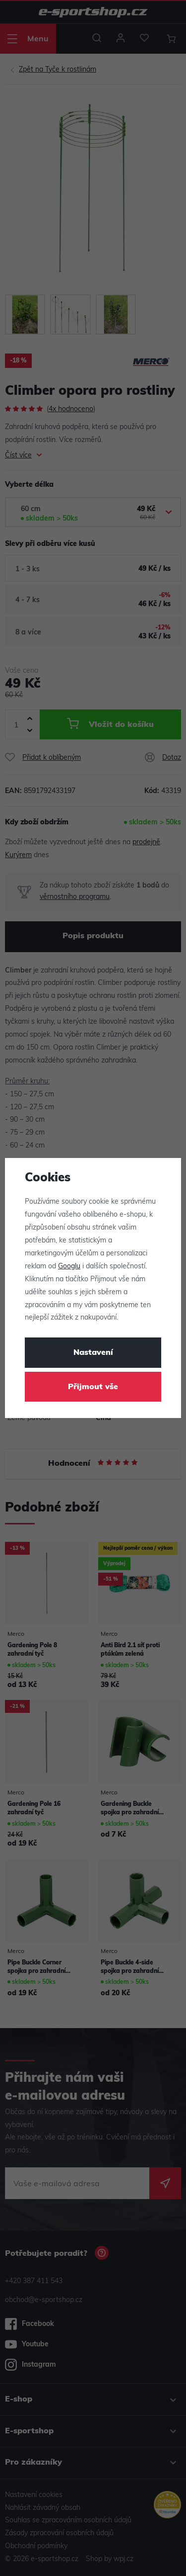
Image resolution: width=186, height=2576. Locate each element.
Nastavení (93, 1353)
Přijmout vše (93, 1387)
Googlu (69, 1266)
